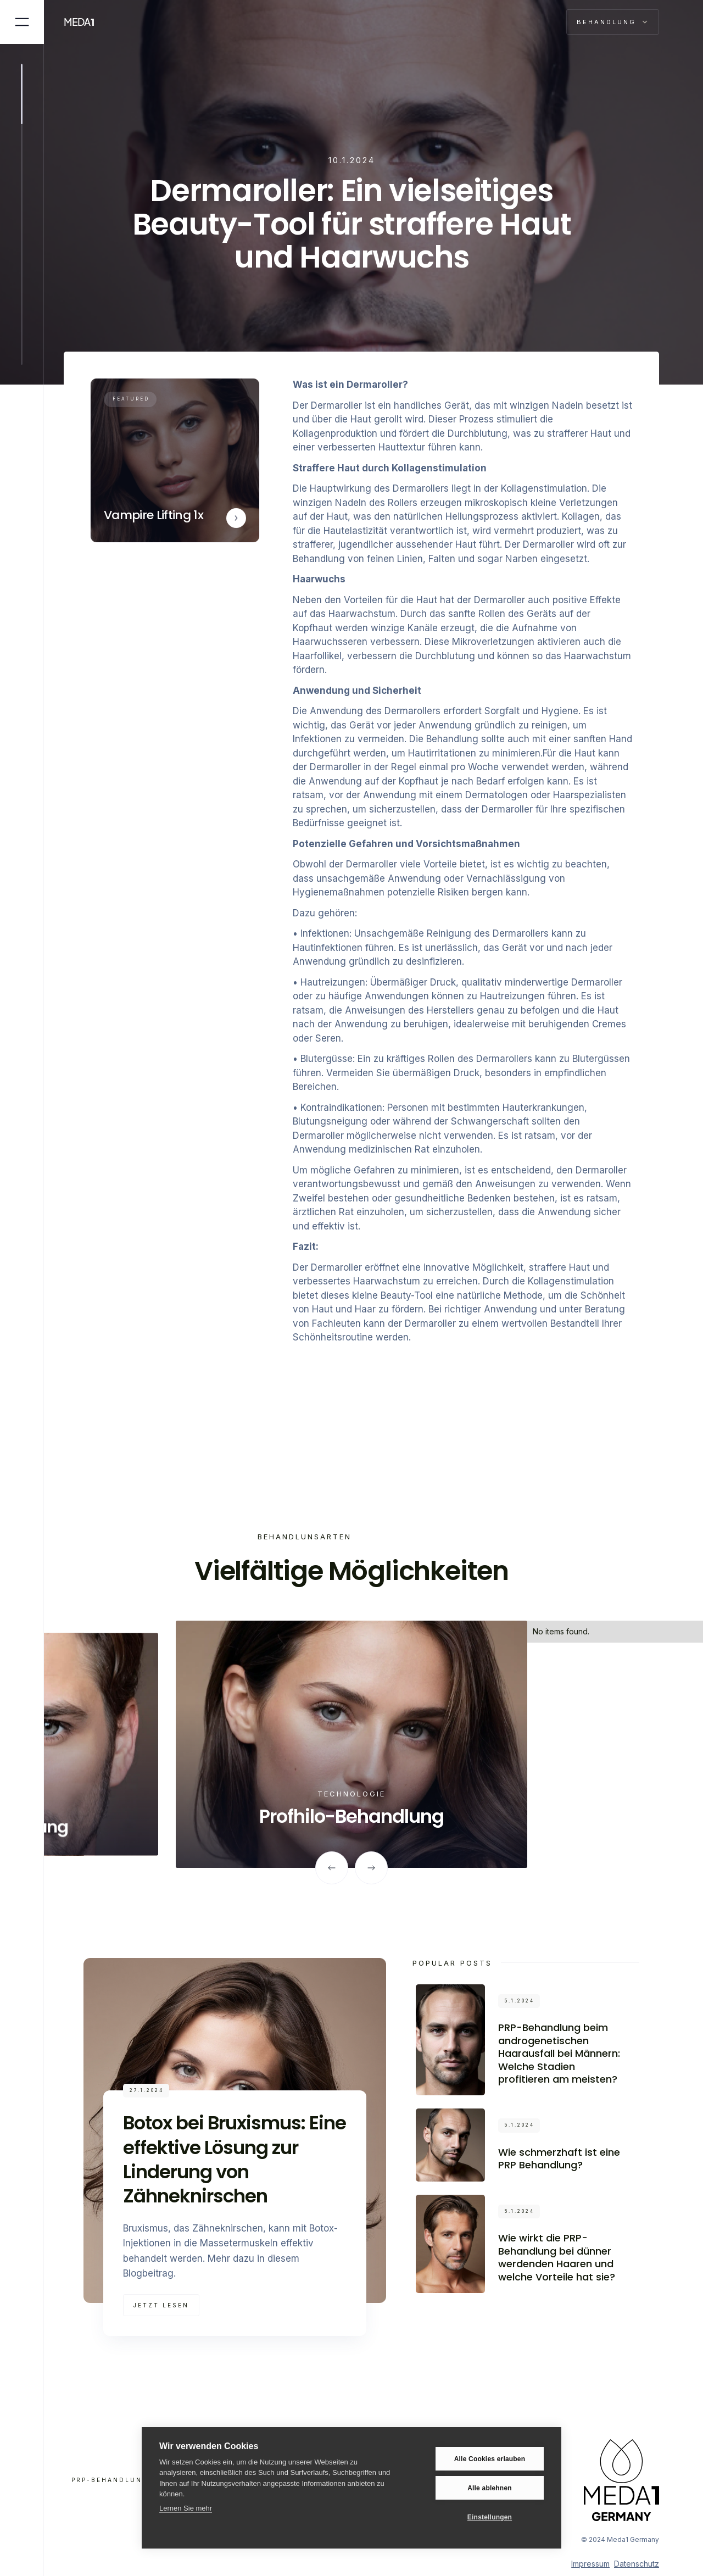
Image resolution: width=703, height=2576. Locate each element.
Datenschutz (636, 2563)
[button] (613, 22)
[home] (85, 21)
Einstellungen (489, 2517)
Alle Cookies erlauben (490, 2459)
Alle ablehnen (489, 2488)
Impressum (590, 2563)
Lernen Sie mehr (185, 2508)
